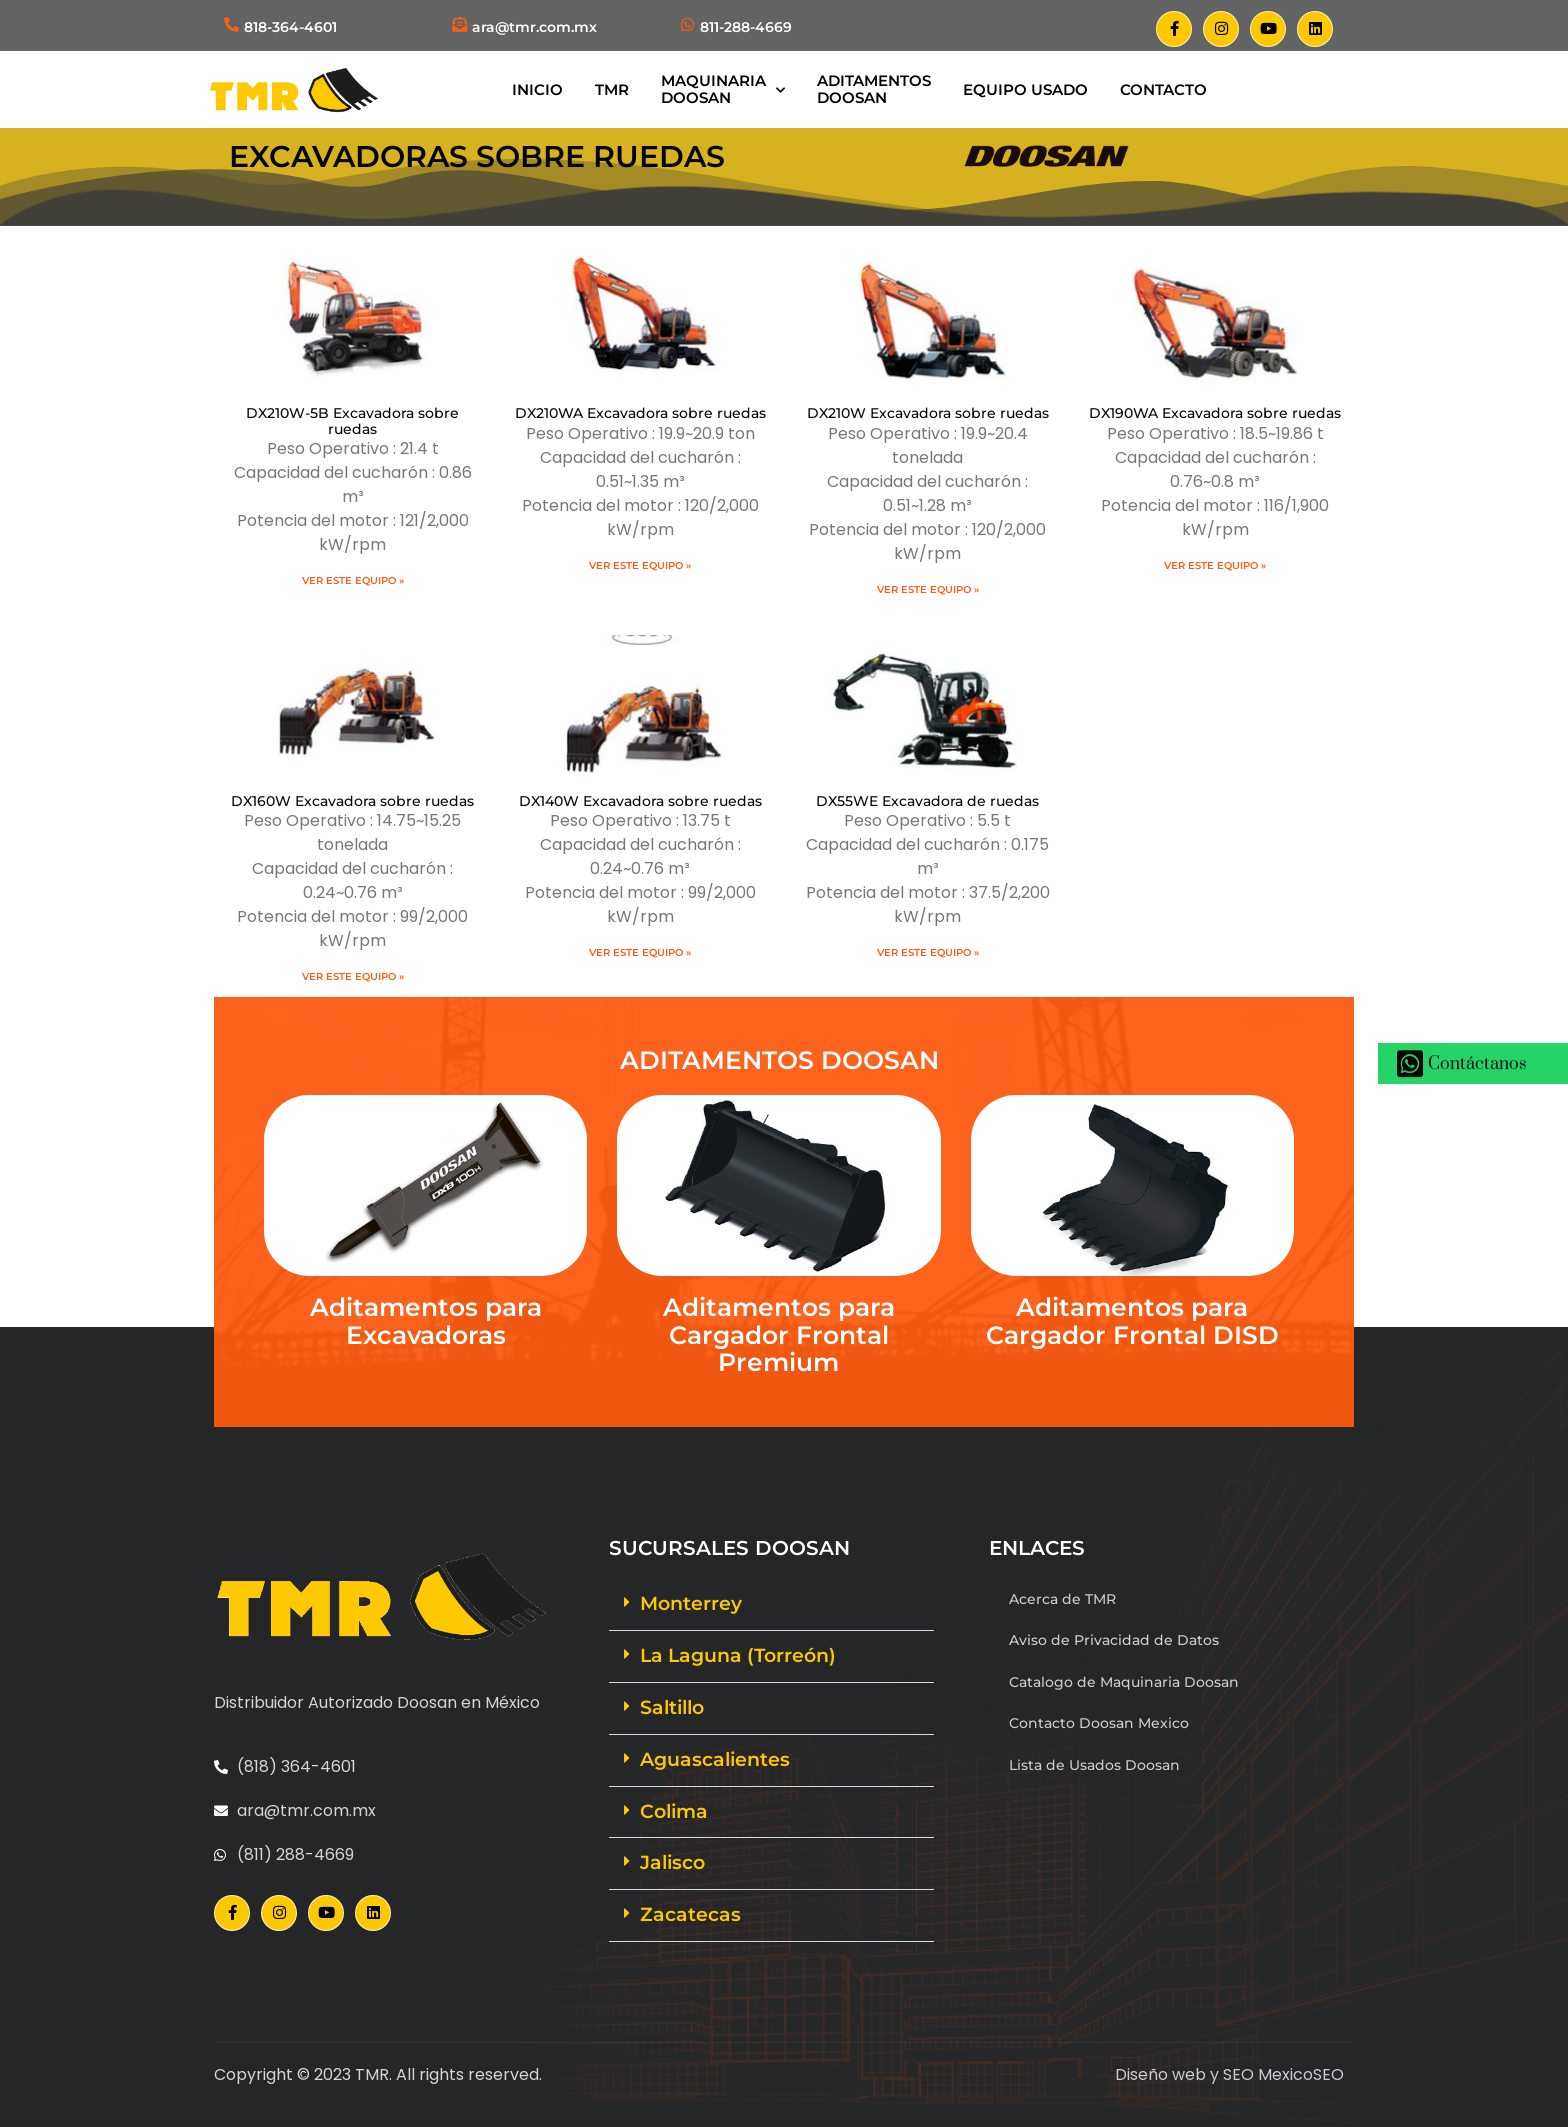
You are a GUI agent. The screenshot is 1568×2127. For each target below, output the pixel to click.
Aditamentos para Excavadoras (426, 1321)
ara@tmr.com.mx (534, 27)
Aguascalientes (715, 1759)
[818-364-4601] (231, 24)
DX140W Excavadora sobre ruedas (640, 801)
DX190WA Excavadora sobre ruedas (1215, 413)
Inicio (537, 89)
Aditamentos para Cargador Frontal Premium (779, 1334)
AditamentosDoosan (874, 89)
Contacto (1163, 89)
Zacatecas (690, 1914)
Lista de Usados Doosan (1094, 1765)
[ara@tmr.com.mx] (459, 24)
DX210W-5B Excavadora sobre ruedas (352, 420)
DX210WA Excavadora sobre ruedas (640, 413)
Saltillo (672, 1707)
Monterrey (691, 1603)
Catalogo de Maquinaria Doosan (1124, 1682)
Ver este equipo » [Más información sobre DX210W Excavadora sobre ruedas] (928, 589)
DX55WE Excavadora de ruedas (927, 801)
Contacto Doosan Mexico (1099, 1723)
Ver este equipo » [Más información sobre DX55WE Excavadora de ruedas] (928, 952)
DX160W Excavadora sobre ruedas (352, 801)
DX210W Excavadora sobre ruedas (928, 413)
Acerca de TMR (1062, 1599)
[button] (771, 1605)
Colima (674, 1811)
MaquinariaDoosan (723, 89)
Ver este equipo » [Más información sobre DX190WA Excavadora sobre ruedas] (1215, 565)
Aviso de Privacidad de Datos (1114, 1640)
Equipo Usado (1025, 89)
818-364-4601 (290, 27)
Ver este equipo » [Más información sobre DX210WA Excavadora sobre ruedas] (640, 565)
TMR (612, 89)
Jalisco (672, 1862)
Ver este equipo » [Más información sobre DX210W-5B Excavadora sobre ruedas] (353, 580)
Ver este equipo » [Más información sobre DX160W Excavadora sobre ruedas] (353, 976)
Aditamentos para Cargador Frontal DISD (1132, 1321)
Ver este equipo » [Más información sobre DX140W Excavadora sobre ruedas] (640, 952)
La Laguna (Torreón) (738, 1655)
